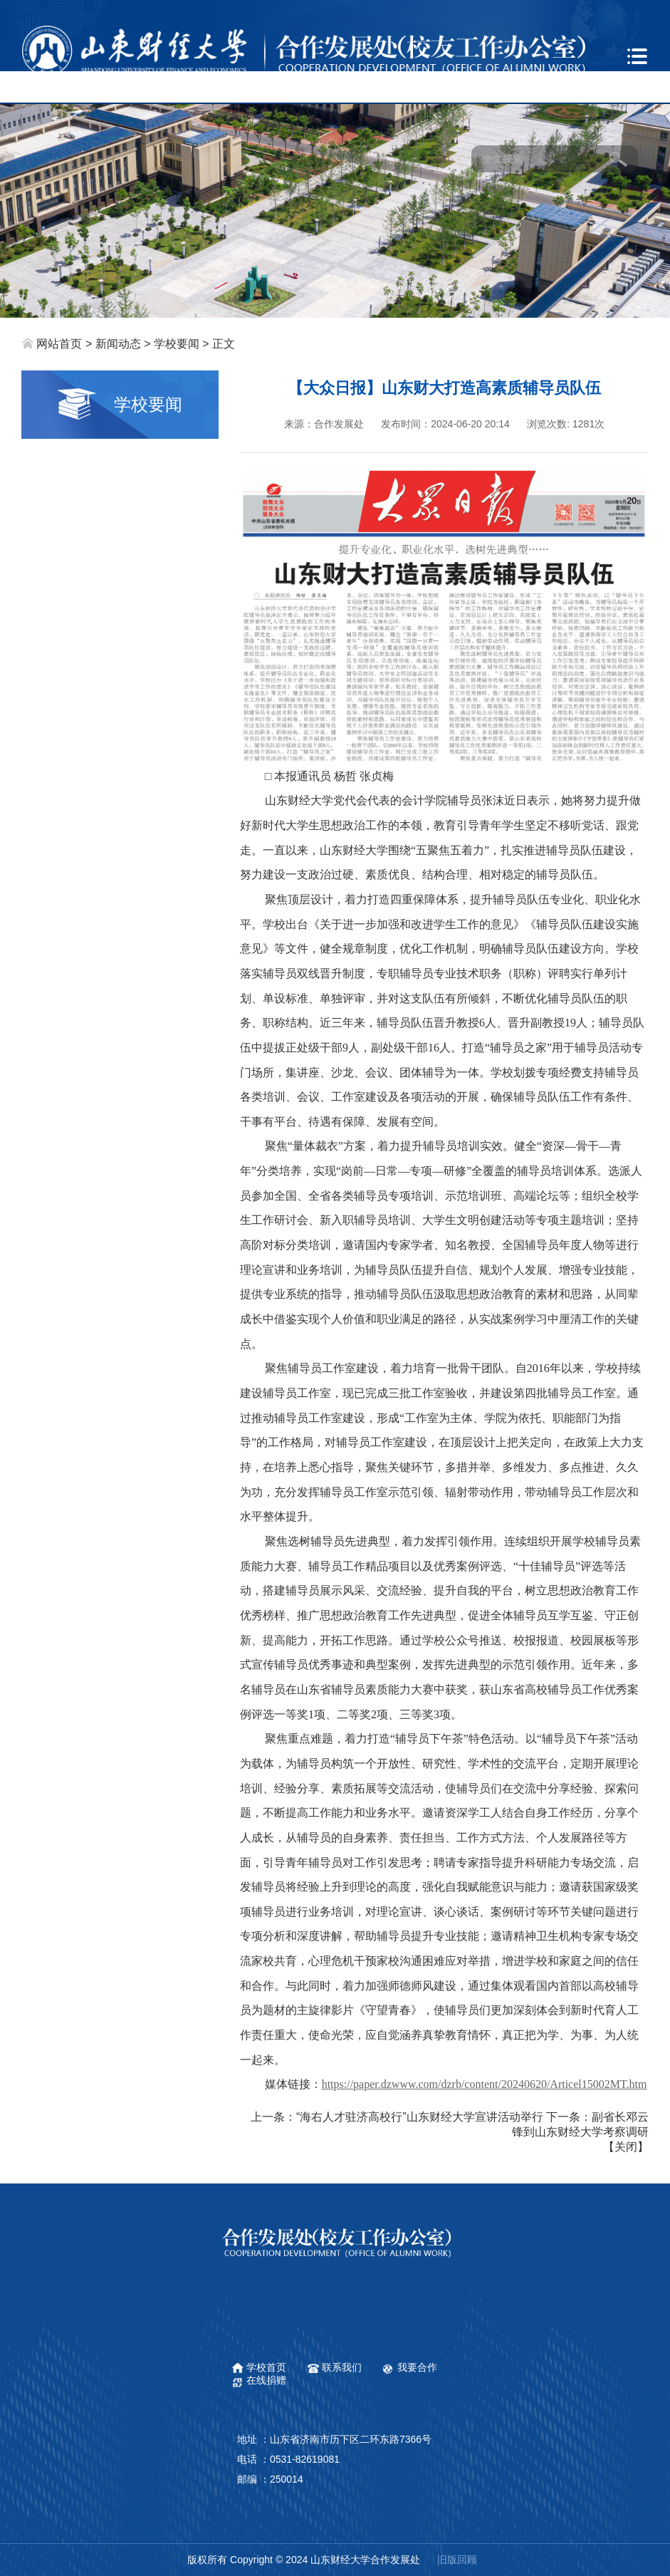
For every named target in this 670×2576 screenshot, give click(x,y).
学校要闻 (176, 344)
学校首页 (266, 2367)
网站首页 (59, 344)
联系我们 (342, 2367)
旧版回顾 (457, 2559)
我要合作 (417, 2367)
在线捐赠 (266, 2380)
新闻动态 (118, 344)
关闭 (625, 2147)
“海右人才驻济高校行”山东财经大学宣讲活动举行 (419, 2117)
